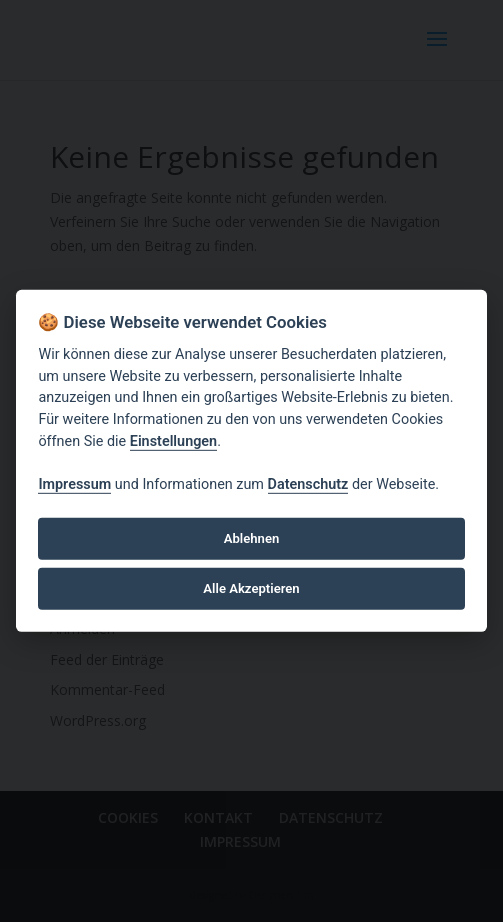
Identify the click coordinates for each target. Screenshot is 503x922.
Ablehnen (252, 538)
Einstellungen (173, 440)
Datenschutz (308, 484)
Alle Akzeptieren (251, 588)
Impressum (74, 484)
